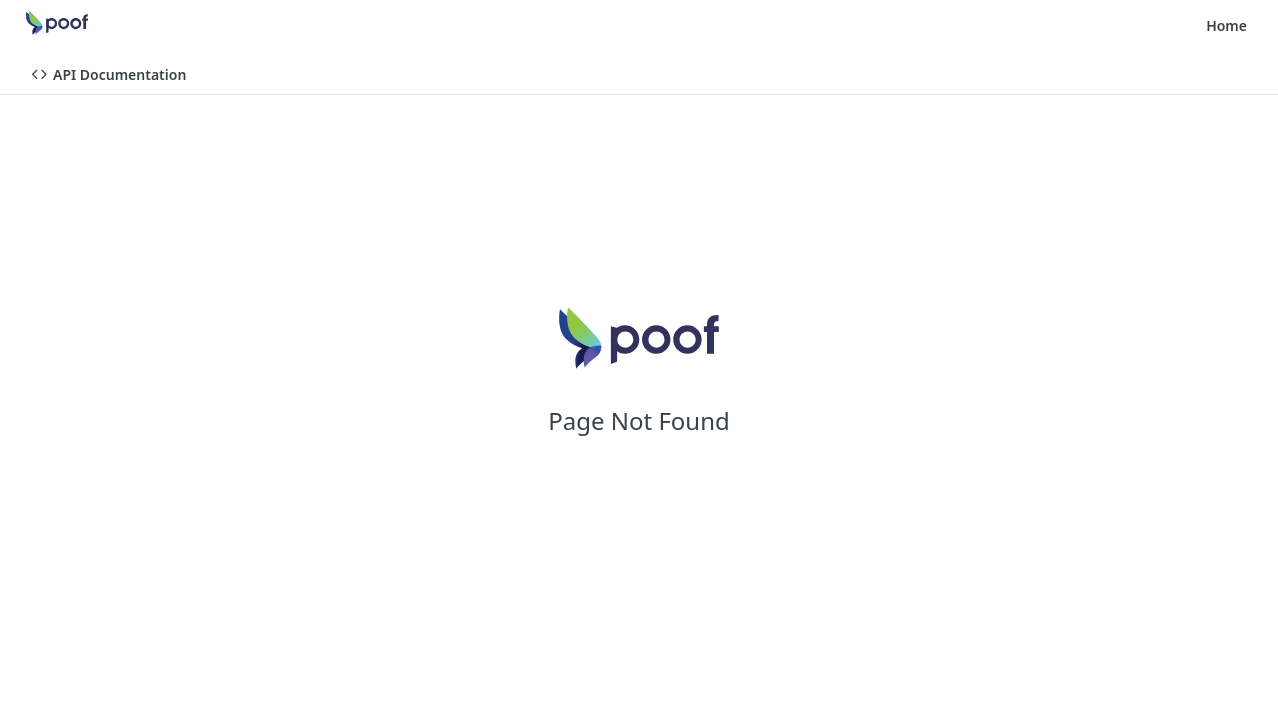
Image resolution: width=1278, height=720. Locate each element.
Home (1226, 25)
